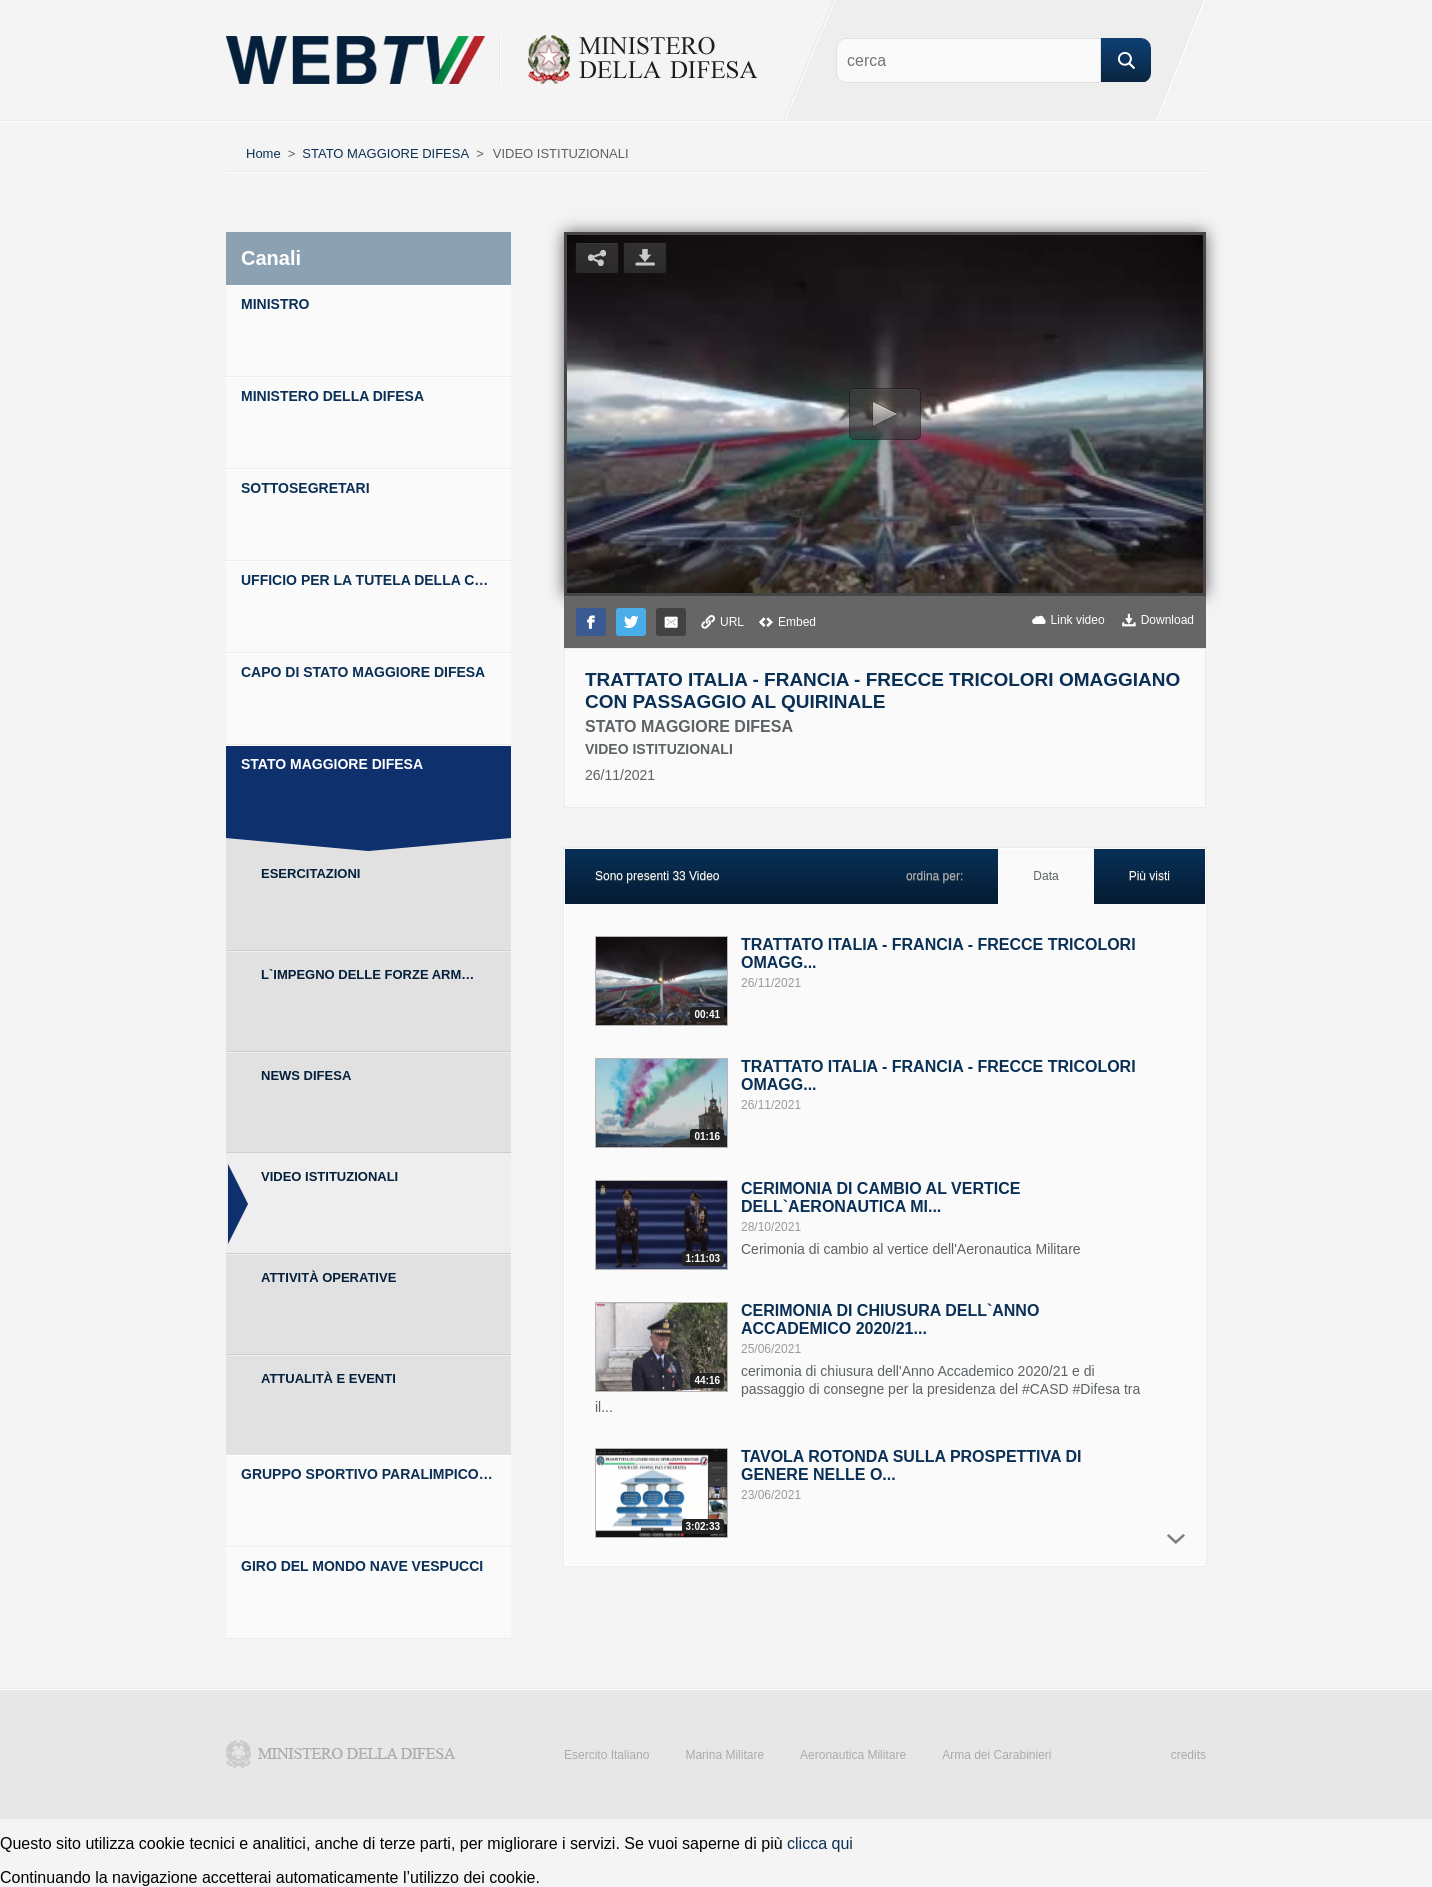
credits (1188, 1755)
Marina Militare (724, 1755)
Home (263, 153)
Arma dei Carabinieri (996, 1755)
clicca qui (820, 1843)
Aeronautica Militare (853, 1755)
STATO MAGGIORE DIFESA (385, 153)
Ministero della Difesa (341, 1754)
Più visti (1149, 876)
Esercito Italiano (606, 1755)
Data (1045, 876)
